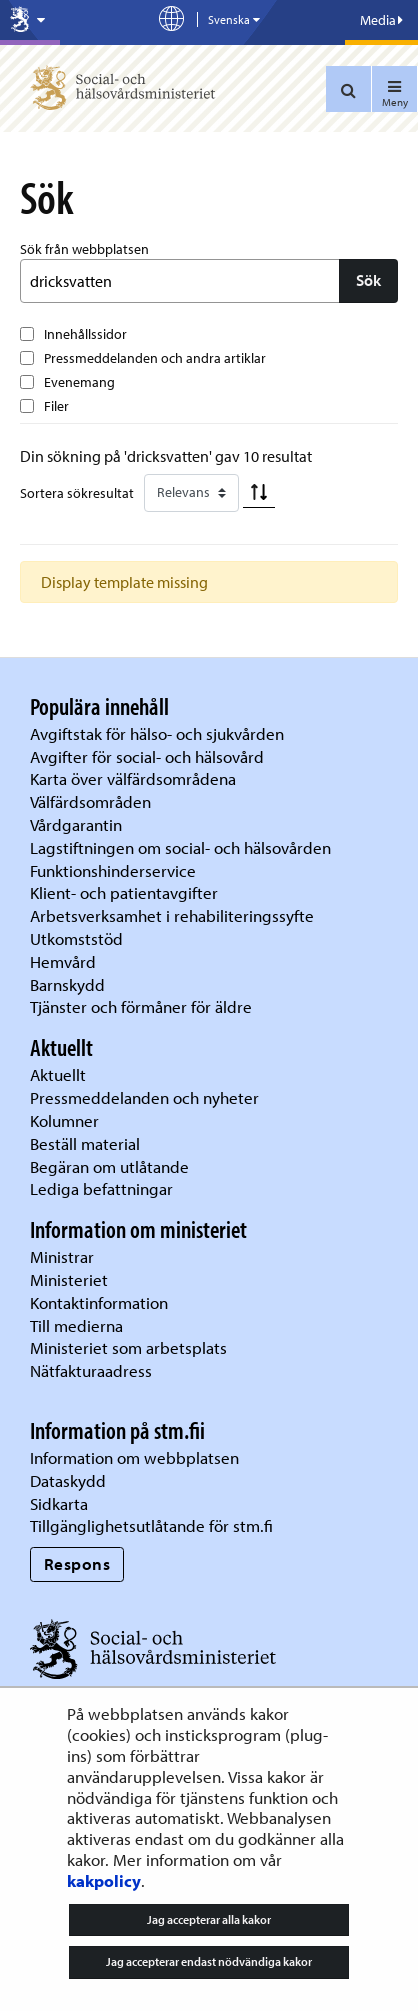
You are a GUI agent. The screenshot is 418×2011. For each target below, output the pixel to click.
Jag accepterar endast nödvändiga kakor (209, 1961)
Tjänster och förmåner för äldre (141, 1006)
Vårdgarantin (76, 824)
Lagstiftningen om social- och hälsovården (180, 847)
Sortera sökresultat (77, 493)
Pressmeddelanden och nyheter (144, 1097)
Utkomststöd (76, 938)
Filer (56, 406)
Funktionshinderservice (113, 870)
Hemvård (63, 961)
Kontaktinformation (99, 1302)
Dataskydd (68, 1480)
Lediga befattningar (101, 1188)
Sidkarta (59, 1503)
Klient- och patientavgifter (124, 892)
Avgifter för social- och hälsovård (147, 756)
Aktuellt (58, 1074)
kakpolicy (104, 1880)
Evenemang (79, 382)
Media (381, 20)
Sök (368, 280)
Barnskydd (67, 984)
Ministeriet (69, 1279)
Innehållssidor (85, 334)
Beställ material (85, 1143)
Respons (77, 1563)
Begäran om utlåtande (109, 1166)
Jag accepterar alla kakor (209, 1919)
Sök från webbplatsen (84, 249)
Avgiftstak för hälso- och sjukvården (157, 733)
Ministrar (62, 1256)
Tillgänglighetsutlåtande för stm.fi (151, 1525)
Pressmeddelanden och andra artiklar (155, 358)
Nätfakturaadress (91, 1370)
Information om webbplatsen (134, 1457)
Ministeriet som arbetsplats (128, 1347)
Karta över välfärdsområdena (133, 778)
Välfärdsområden (90, 801)
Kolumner (64, 1120)
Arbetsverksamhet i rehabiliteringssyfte (174, 915)
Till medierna (76, 1325)
